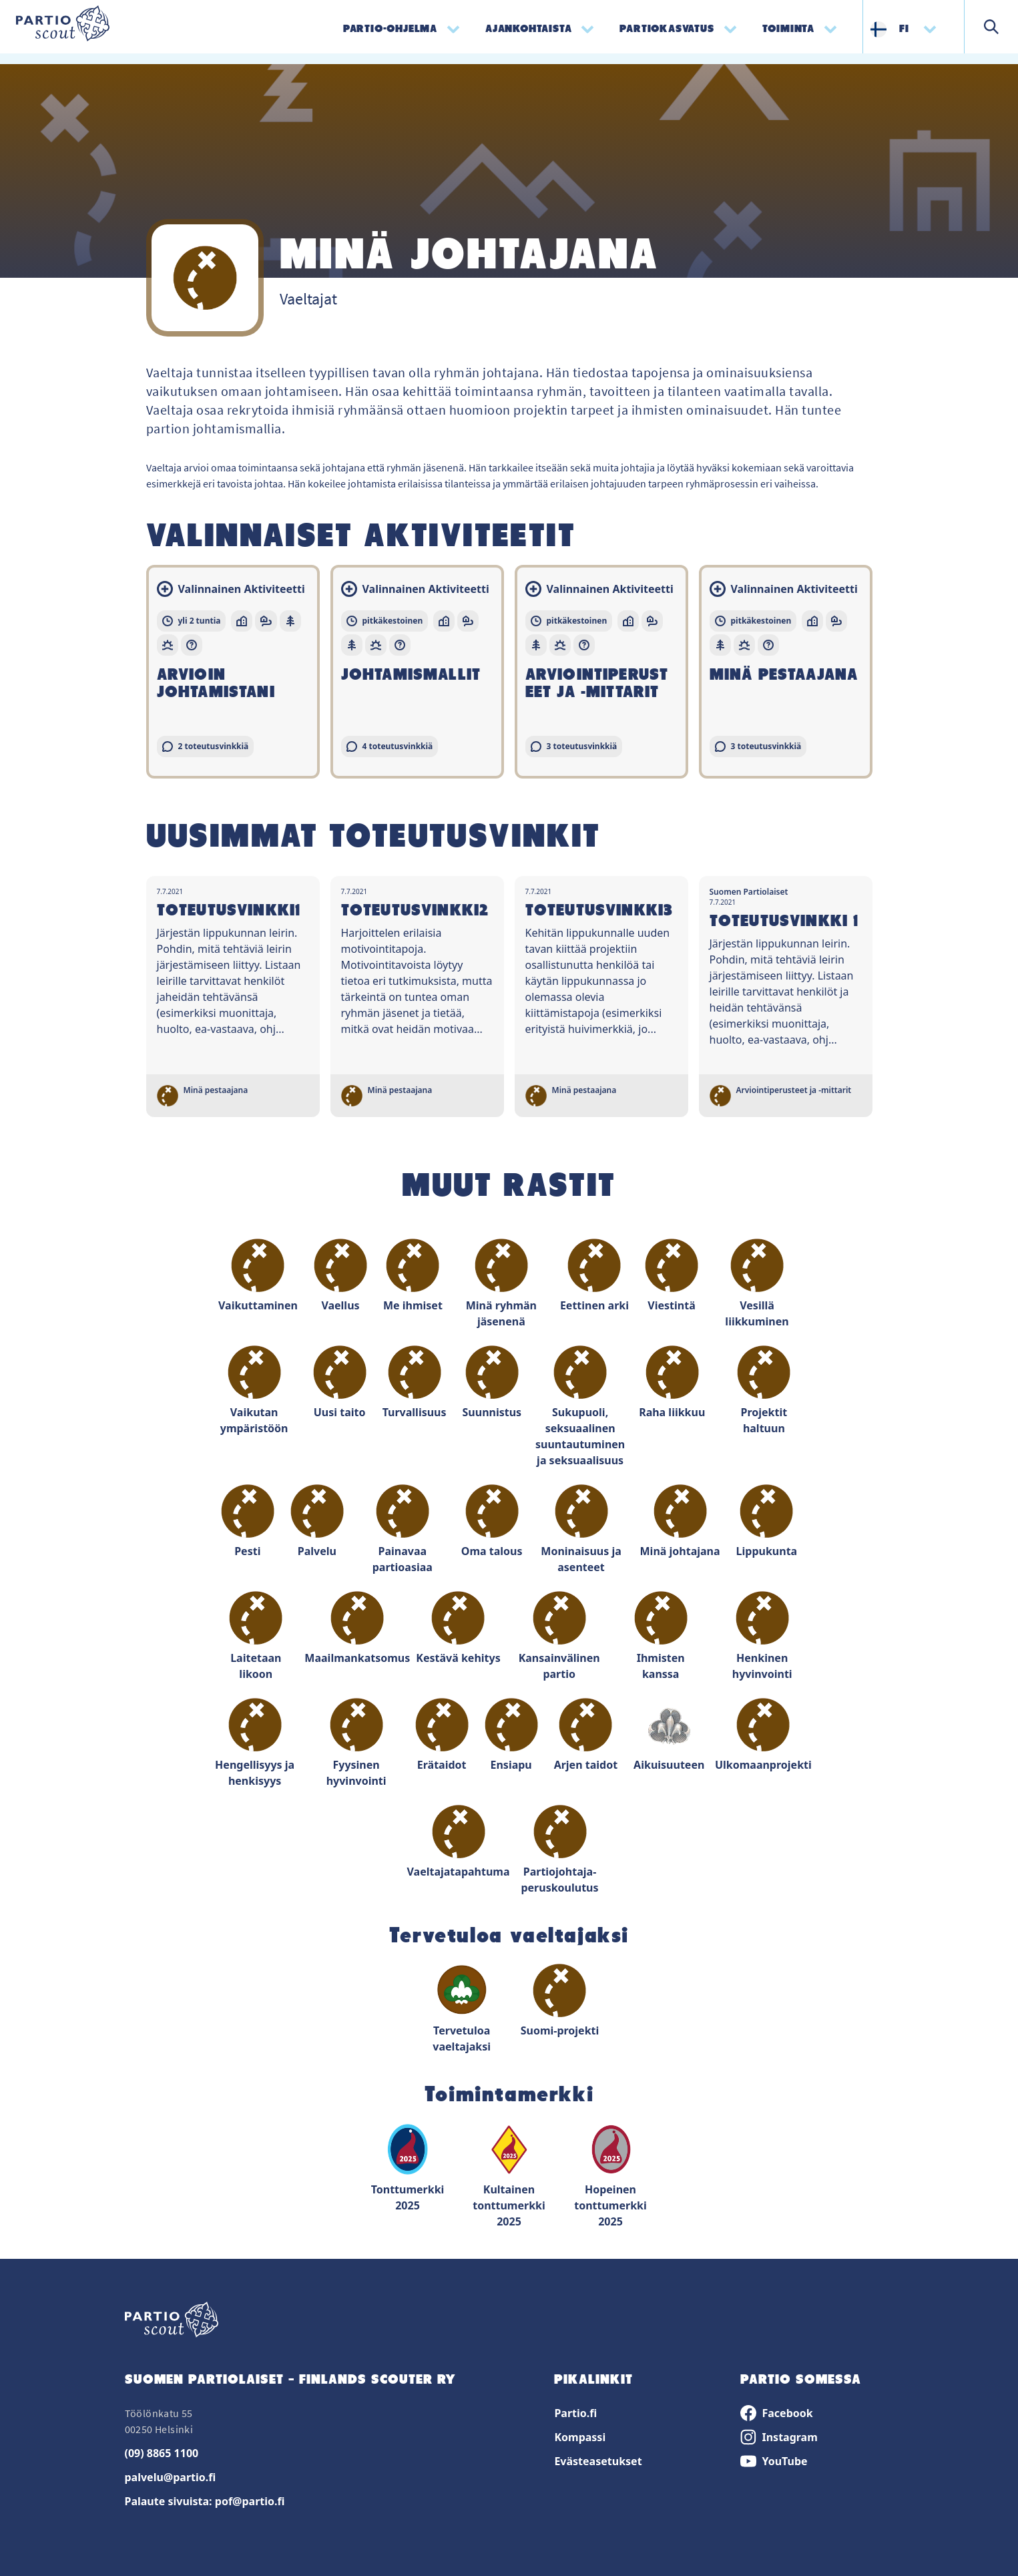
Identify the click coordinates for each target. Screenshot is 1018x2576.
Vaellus (340, 1276)
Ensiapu (511, 1735)
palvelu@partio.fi (170, 2477)
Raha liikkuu (672, 1382)
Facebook (776, 2413)
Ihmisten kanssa (661, 1636)
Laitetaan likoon (255, 1636)
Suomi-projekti (560, 2001)
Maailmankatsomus (357, 1628)
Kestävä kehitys (458, 1628)
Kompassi (579, 2437)
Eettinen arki (594, 1276)
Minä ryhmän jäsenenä (501, 1284)
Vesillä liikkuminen (756, 1284)
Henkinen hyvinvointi (762, 1636)
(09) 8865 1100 (162, 2453)
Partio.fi (575, 2413)
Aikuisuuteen (668, 1735)
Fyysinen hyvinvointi (356, 1743)
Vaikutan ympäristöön (254, 1390)
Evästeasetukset (598, 2461)
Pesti (247, 1521)
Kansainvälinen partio (559, 1636)
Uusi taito (339, 1382)
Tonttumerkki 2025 (408, 2168)
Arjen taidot (585, 1735)
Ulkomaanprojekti (763, 1735)
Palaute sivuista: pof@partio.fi (205, 2501)
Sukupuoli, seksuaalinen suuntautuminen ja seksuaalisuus (580, 1406)
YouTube (773, 2461)
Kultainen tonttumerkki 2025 (509, 2176)
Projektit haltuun (763, 1390)
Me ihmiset (413, 1276)
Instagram (778, 2437)
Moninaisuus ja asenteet (581, 1529)
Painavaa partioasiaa (402, 1529)
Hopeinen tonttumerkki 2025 (610, 2176)
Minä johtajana (680, 1521)
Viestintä (671, 1276)
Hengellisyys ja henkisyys (254, 1743)
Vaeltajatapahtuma (458, 1842)
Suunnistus (492, 1382)
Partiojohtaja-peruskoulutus (559, 1850)
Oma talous (492, 1521)
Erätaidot (442, 1735)
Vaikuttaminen (258, 1276)
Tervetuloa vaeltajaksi (462, 2009)
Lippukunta (767, 1521)
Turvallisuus (415, 1382)
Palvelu (317, 1521)
